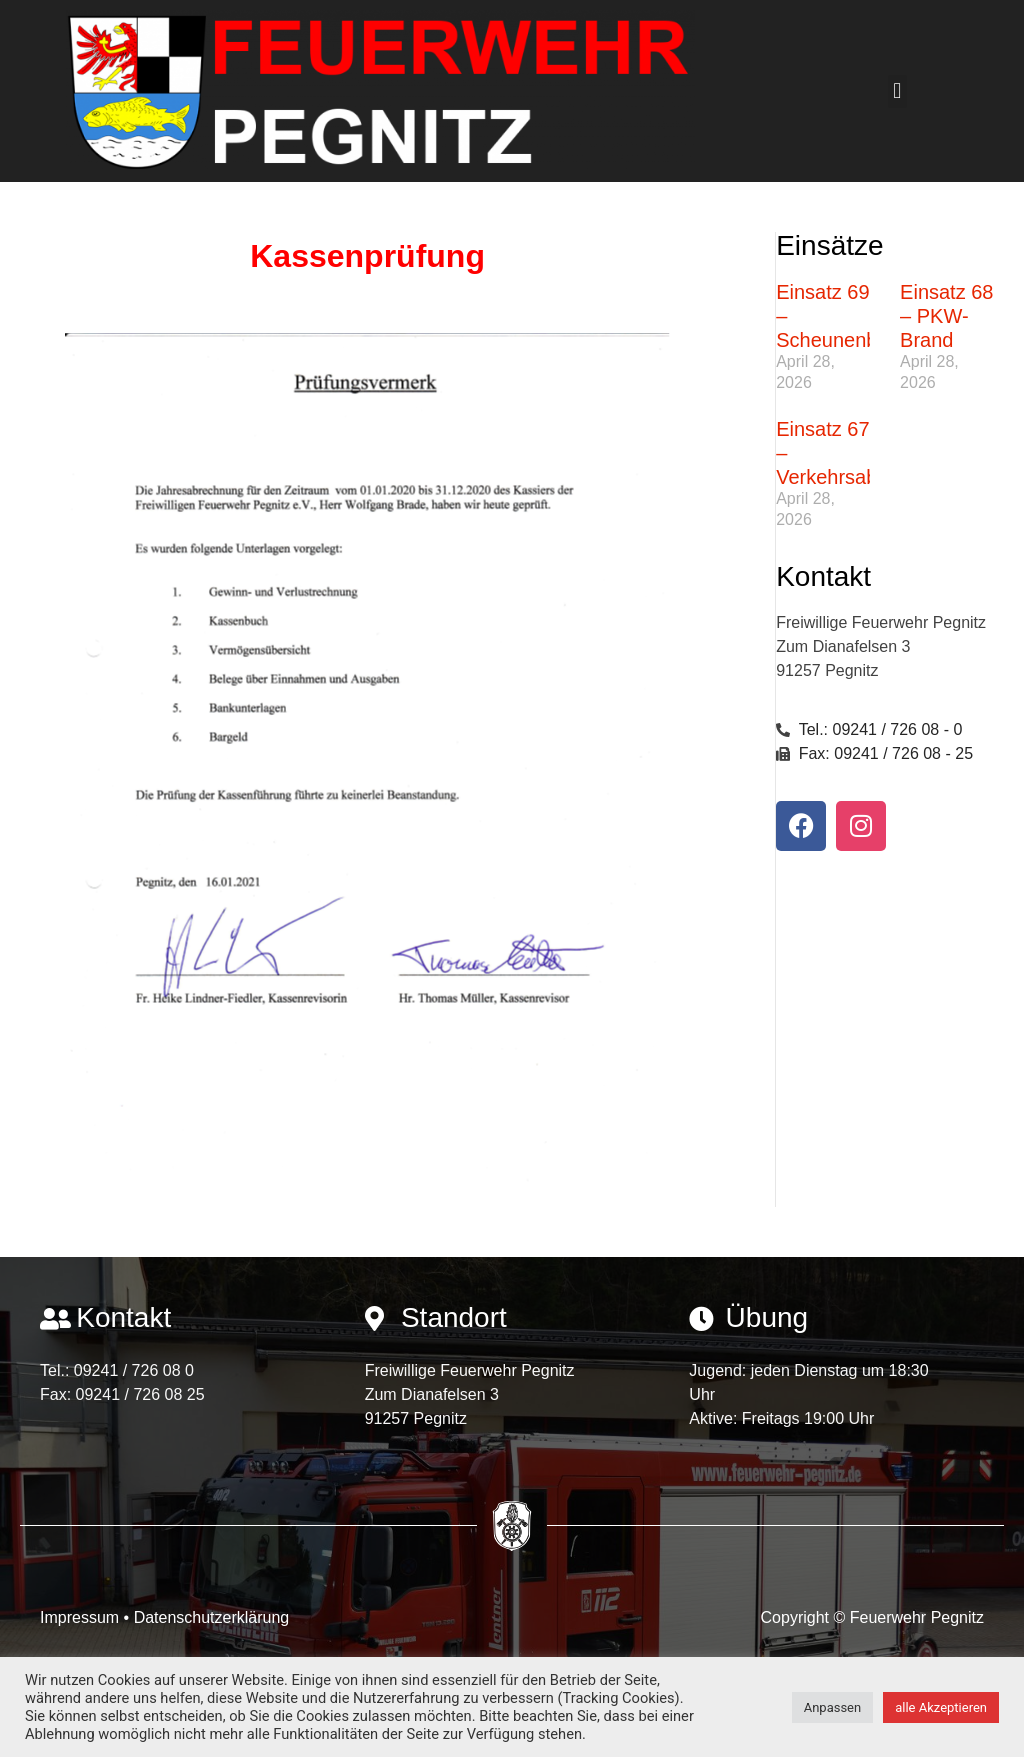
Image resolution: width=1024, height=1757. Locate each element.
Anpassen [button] (833, 1707)
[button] (897, 91)
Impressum (82, 1617)
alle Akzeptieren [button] (941, 1707)
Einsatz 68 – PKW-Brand (946, 316)
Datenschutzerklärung (212, 1617)
